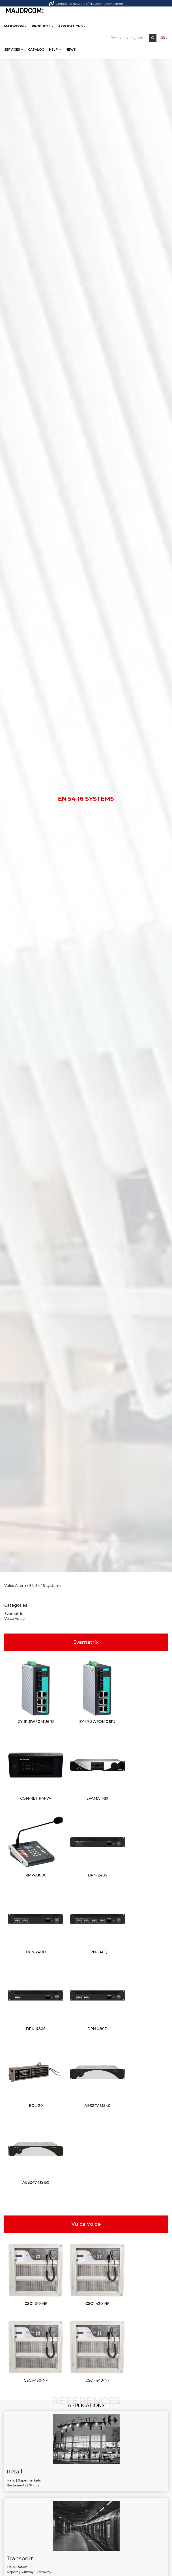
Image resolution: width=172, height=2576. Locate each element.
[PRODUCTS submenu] (52, 26)
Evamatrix (13, 1614)
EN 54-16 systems (45, 1586)
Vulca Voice (14, 1618)
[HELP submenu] (60, 49)
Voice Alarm (15, 1586)
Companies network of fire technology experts (86, 3)
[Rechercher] (152, 38)
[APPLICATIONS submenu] (85, 26)
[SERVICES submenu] (22, 49)
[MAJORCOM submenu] (26, 26)
